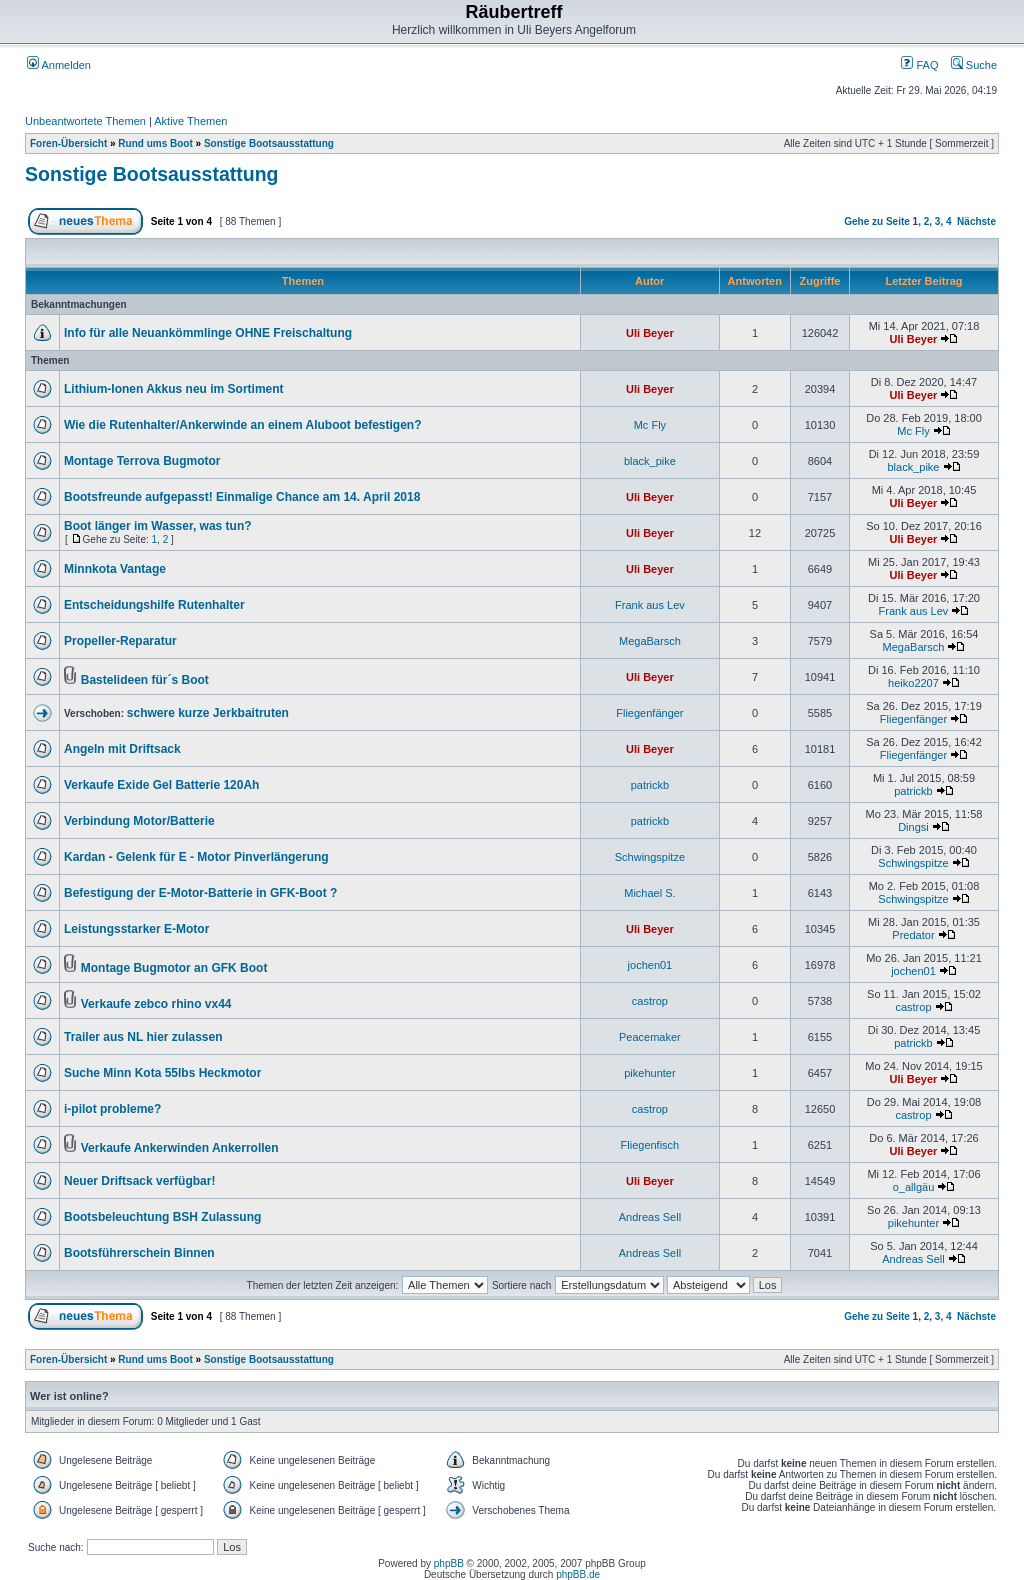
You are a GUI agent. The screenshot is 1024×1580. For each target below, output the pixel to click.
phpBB (449, 1563)
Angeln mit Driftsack (122, 749)
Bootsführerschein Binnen (139, 1253)
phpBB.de (578, 1574)
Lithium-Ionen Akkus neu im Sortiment (174, 389)
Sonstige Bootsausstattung (269, 143)
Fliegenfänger (649, 713)
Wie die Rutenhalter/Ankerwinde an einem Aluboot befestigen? (243, 425)
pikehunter (649, 1073)
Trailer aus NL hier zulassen (143, 1037)
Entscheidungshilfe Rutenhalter (154, 605)
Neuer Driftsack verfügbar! (139, 1181)
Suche (974, 65)
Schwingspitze (650, 857)
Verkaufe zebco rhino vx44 (156, 1004)
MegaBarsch (650, 641)
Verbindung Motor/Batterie (139, 821)
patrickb (650, 785)
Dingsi (913, 827)
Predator (913, 935)
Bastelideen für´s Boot (145, 680)
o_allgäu (914, 1187)
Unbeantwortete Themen (85, 121)
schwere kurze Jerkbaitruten (208, 713)
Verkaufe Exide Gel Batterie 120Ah (161, 785)
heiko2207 (913, 683)
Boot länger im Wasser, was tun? (158, 526)
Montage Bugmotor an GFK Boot (174, 968)
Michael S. (649, 893)
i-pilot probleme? (112, 1109)
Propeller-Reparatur (120, 641)
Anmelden (59, 65)
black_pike (650, 461)
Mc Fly (650, 425)
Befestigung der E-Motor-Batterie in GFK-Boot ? (200, 893)
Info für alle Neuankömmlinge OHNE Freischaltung (208, 333)
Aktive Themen (190, 121)
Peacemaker (650, 1037)
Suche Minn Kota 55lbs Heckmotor (162, 1073)
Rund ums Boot (155, 143)
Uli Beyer (650, 333)
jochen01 (650, 965)
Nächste (976, 221)
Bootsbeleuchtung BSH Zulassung (162, 1217)
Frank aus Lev (650, 605)
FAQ (919, 65)
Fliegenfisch (650, 1145)
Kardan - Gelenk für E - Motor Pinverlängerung (196, 857)
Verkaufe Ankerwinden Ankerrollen (180, 1148)
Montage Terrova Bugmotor (142, 461)
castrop (650, 1001)
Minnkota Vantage (115, 569)
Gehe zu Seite (877, 221)
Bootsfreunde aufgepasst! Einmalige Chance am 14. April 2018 (242, 497)
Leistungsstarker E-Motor (136, 929)
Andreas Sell (650, 1217)
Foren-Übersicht (68, 143)
